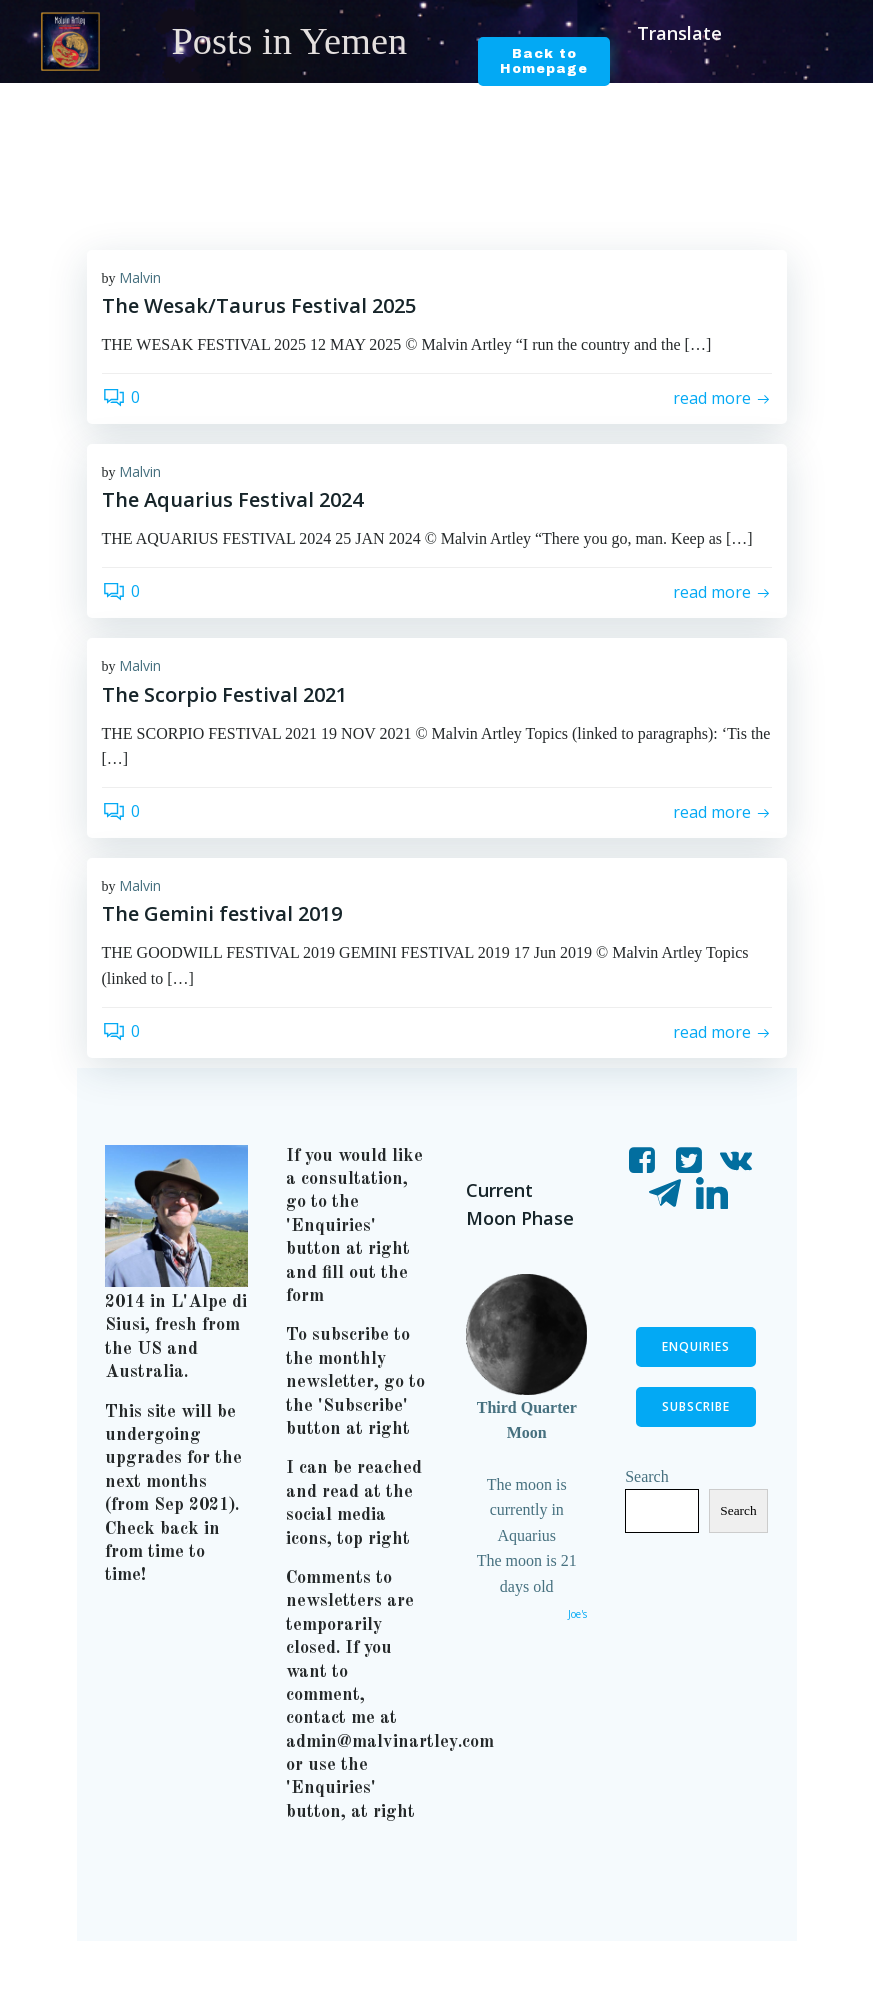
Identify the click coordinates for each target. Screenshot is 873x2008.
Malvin (140, 278)
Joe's (576, 1615)
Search (648, 1511)
